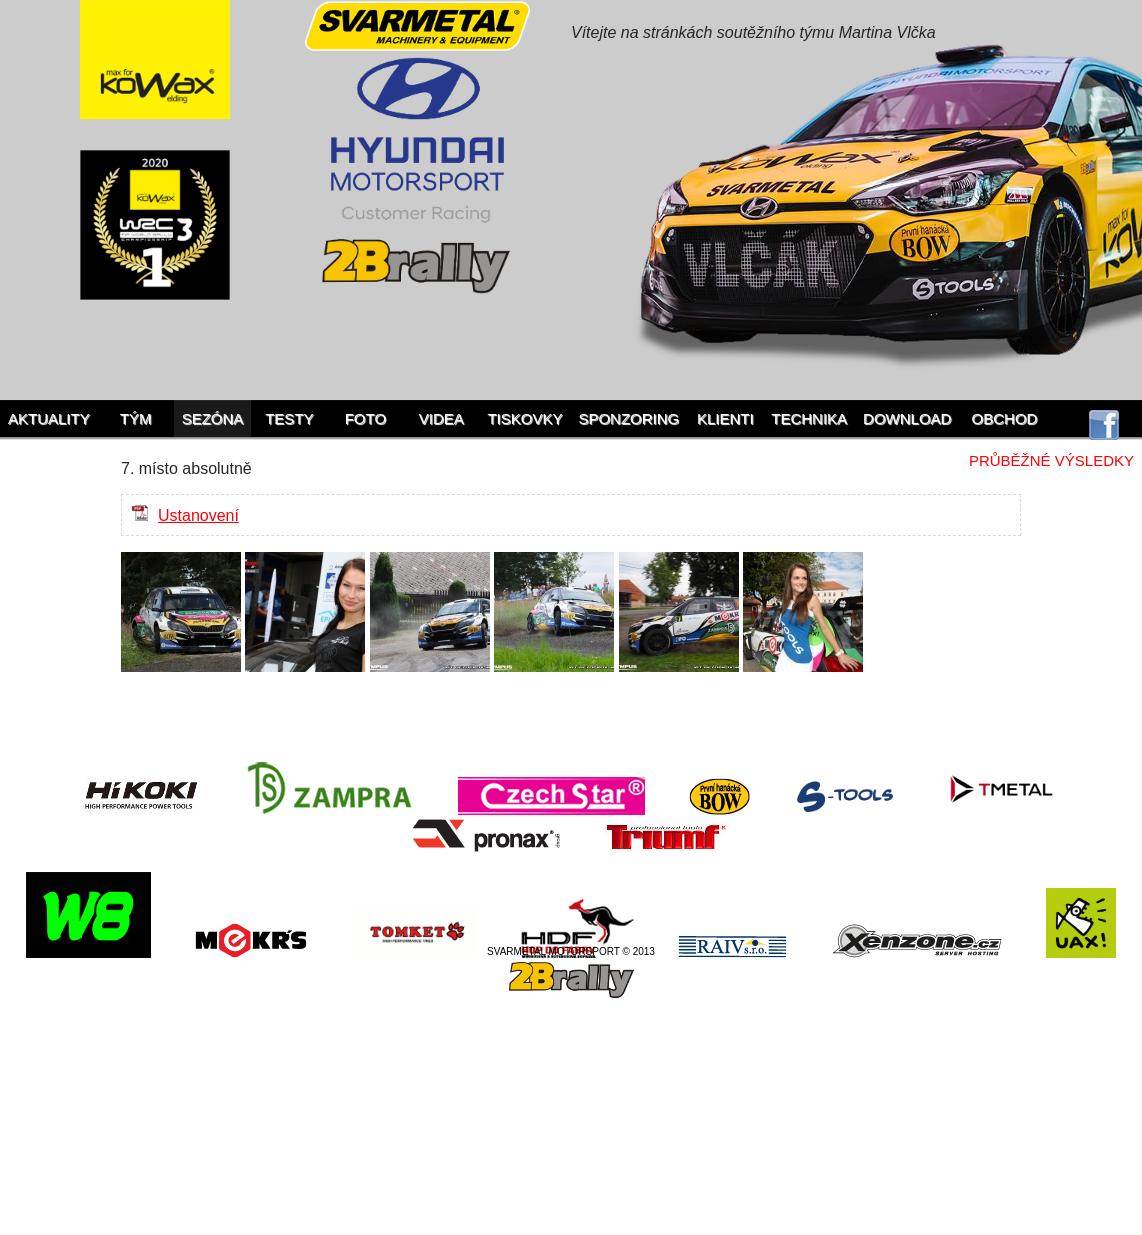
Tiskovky (524, 418)
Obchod (1005, 418)
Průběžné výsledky (1051, 460)
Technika (809, 418)
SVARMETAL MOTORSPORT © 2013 (571, 951)
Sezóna (213, 418)
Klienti (725, 418)
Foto (365, 418)
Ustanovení (198, 515)
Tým (136, 418)
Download (907, 418)
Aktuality (49, 418)
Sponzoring (628, 418)
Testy (289, 418)
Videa (441, 418)
